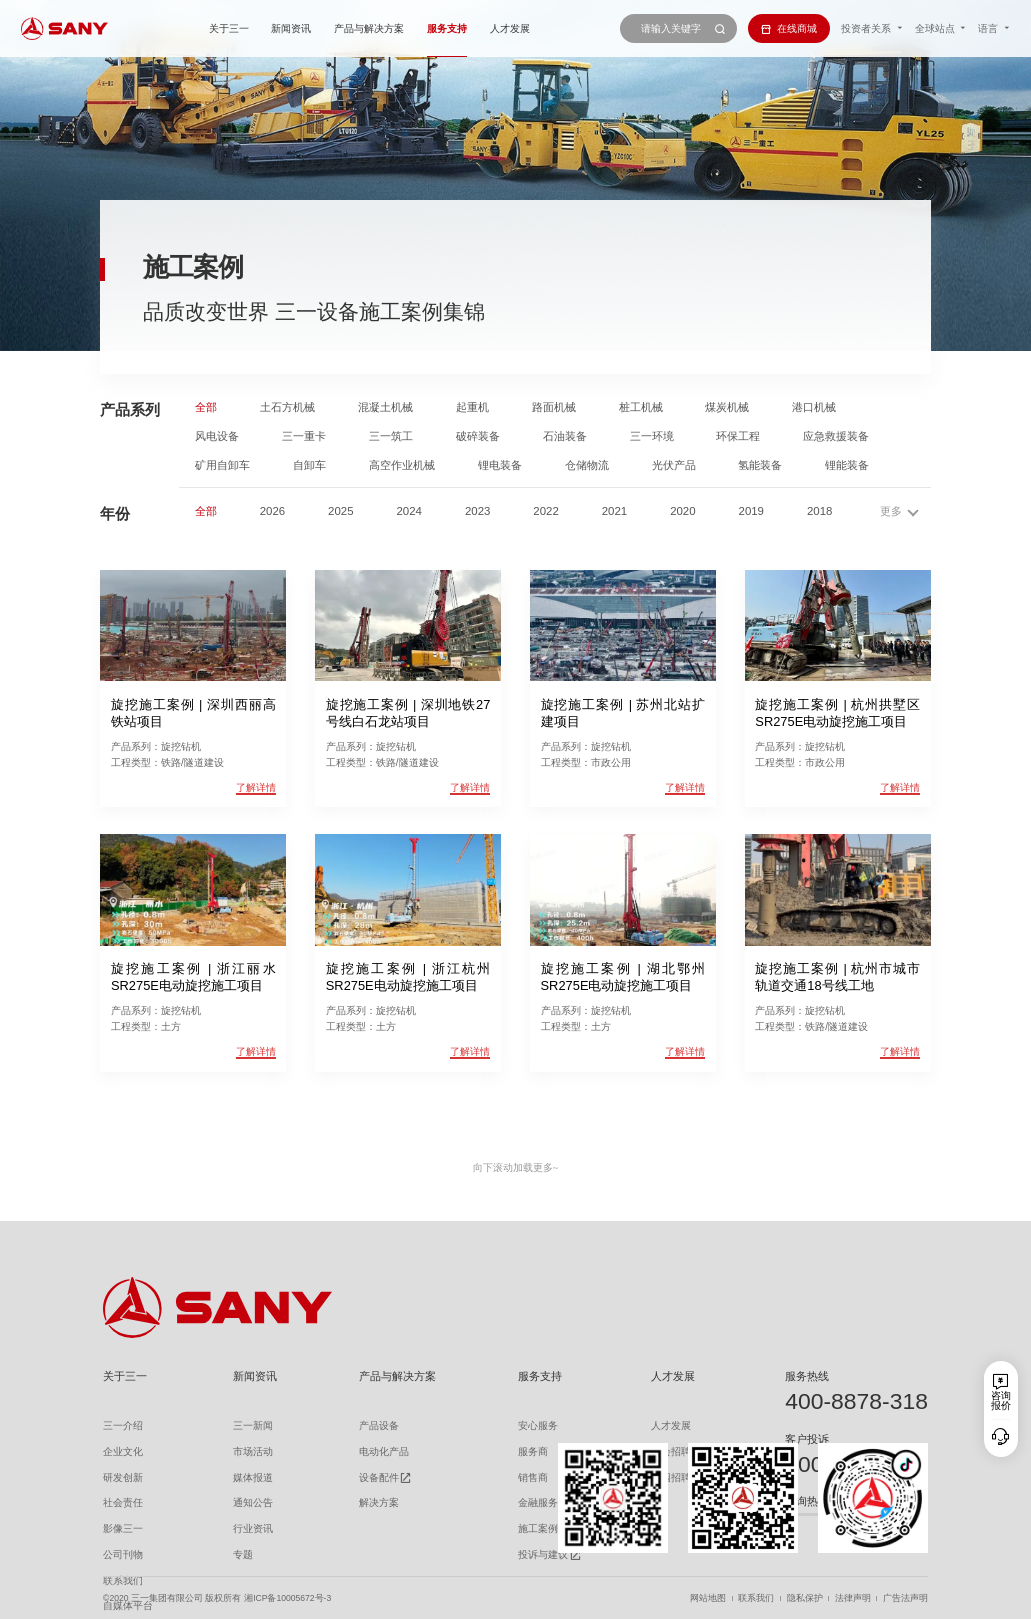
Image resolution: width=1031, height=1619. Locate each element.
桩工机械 (641, 407)
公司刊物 (123, 1554)
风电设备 (217, 436)
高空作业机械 (402, 465)
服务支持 (447, 28)
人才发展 (510, 28)
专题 (243, 1554)
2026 (272, 511)
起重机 (472, 407)
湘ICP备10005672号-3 (287, 1598)
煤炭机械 (727, 407)
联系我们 (756, 1598)
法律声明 (853, 1598)
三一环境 (652, 436)
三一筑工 (391, 436)
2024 (409, 511)
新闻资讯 (291, 28)
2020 (682, 511)
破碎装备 (478, 436)
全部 (206, 407)
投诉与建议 (543, 1555)
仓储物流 (587, 465)
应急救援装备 (836, 436)
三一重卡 (304, 436)
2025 (340, 511)
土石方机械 (287, 407)
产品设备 (379, 1425)
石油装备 (565, 436)
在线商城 (789, 28)
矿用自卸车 (222, 465)
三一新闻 (253, 1425)
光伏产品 (674, 465)
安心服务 (538, 1425)
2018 (819, 511)
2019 (751, 511)
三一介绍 (123, 1425)
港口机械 (814, 407)
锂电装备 (500, 465)
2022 (545, 511)
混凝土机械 (385, 407)
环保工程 (738, 436)
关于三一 (229, 28)
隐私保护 (805, 1598)
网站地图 (708, 1598)
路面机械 (554, 407)
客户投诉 (807, 1439)
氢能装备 (760, 465)
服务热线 (807, 1376)
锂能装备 (847, 465)
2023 (477, 511)
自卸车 (309, 465)
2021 (614, 511)
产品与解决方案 (369, 28)
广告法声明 (905, 1598)
